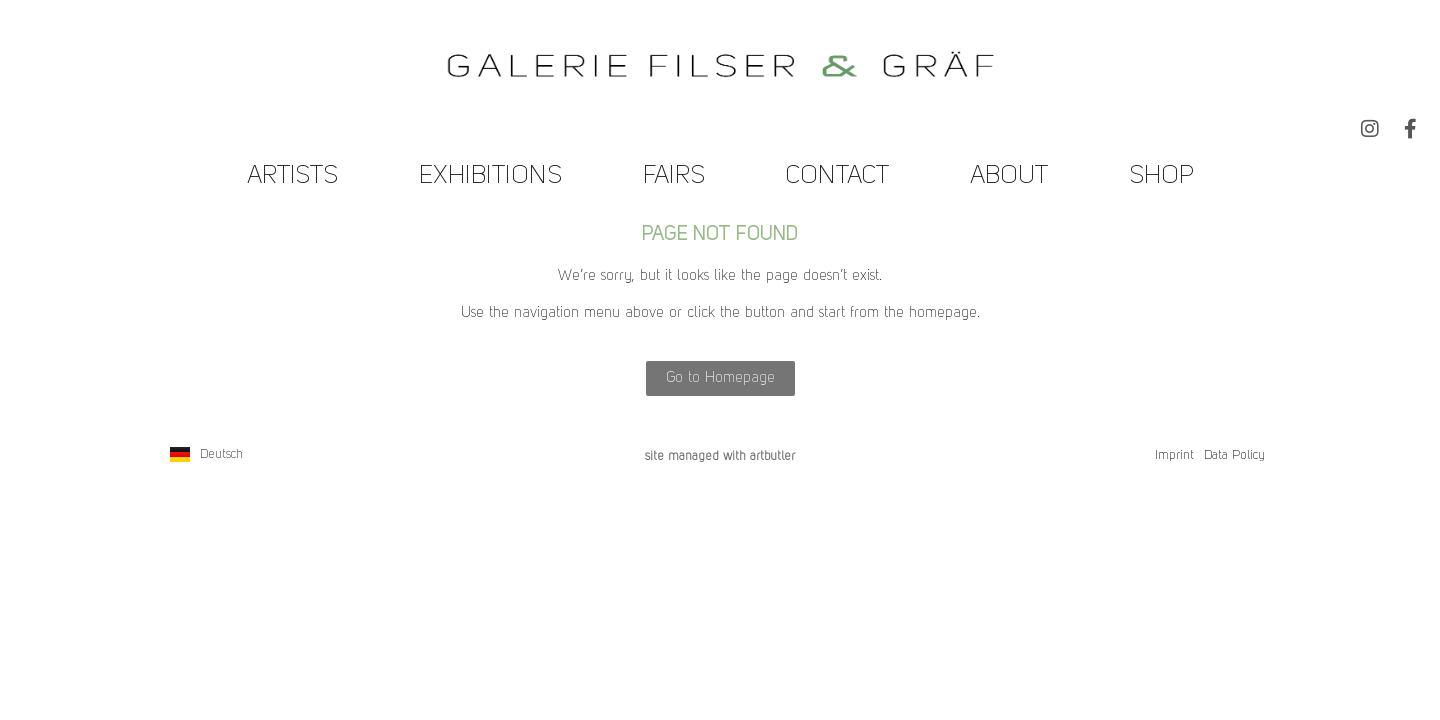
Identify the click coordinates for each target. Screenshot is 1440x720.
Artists (292, 176)
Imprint (1174, 455)
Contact (837, 176)
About (1009, 176)
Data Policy (1234, 455)
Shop (1161, 176)
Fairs (674, 176)
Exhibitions (490, 176)
